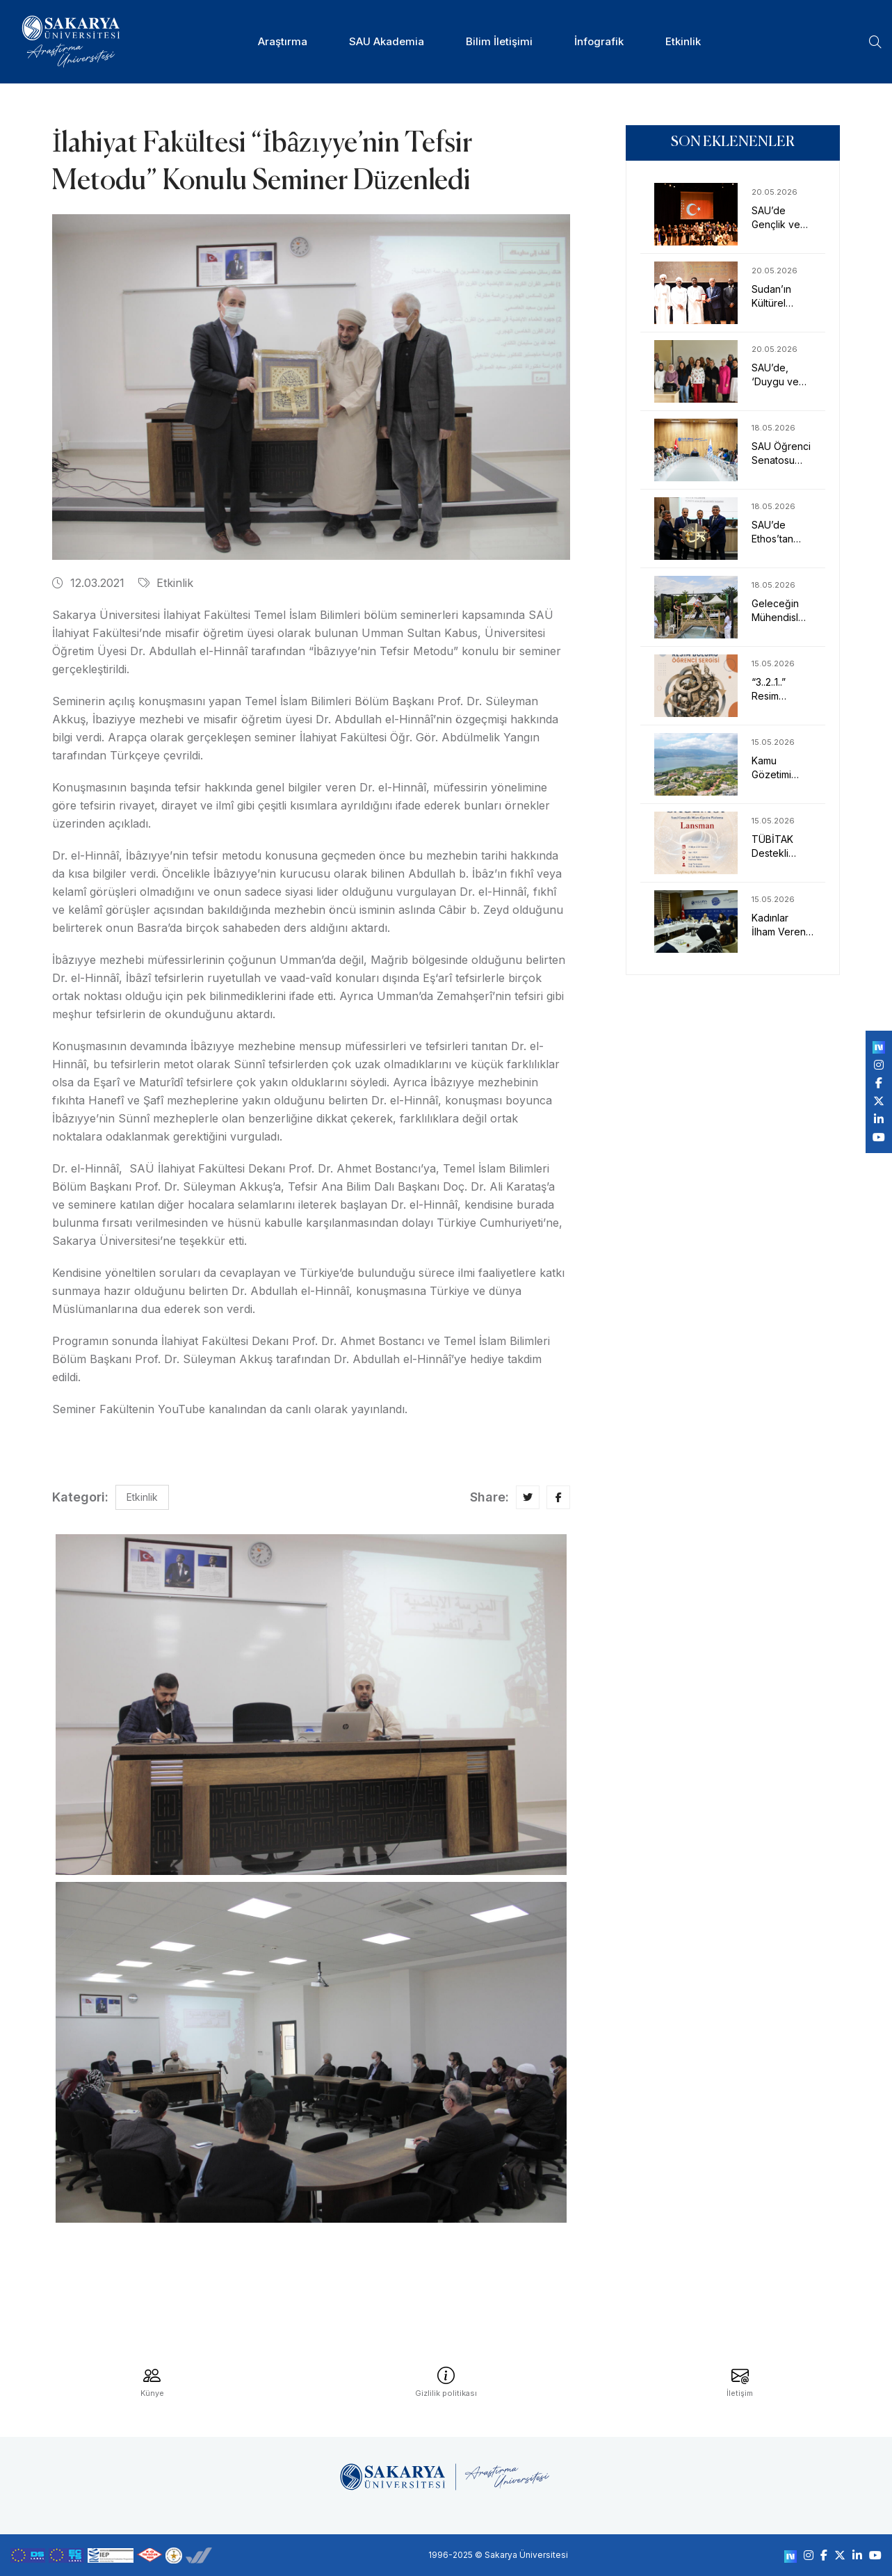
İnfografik (599, 41)
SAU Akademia (386, 41)
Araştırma (282, 41)
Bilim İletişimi (499, 41)
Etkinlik (683, 41)
